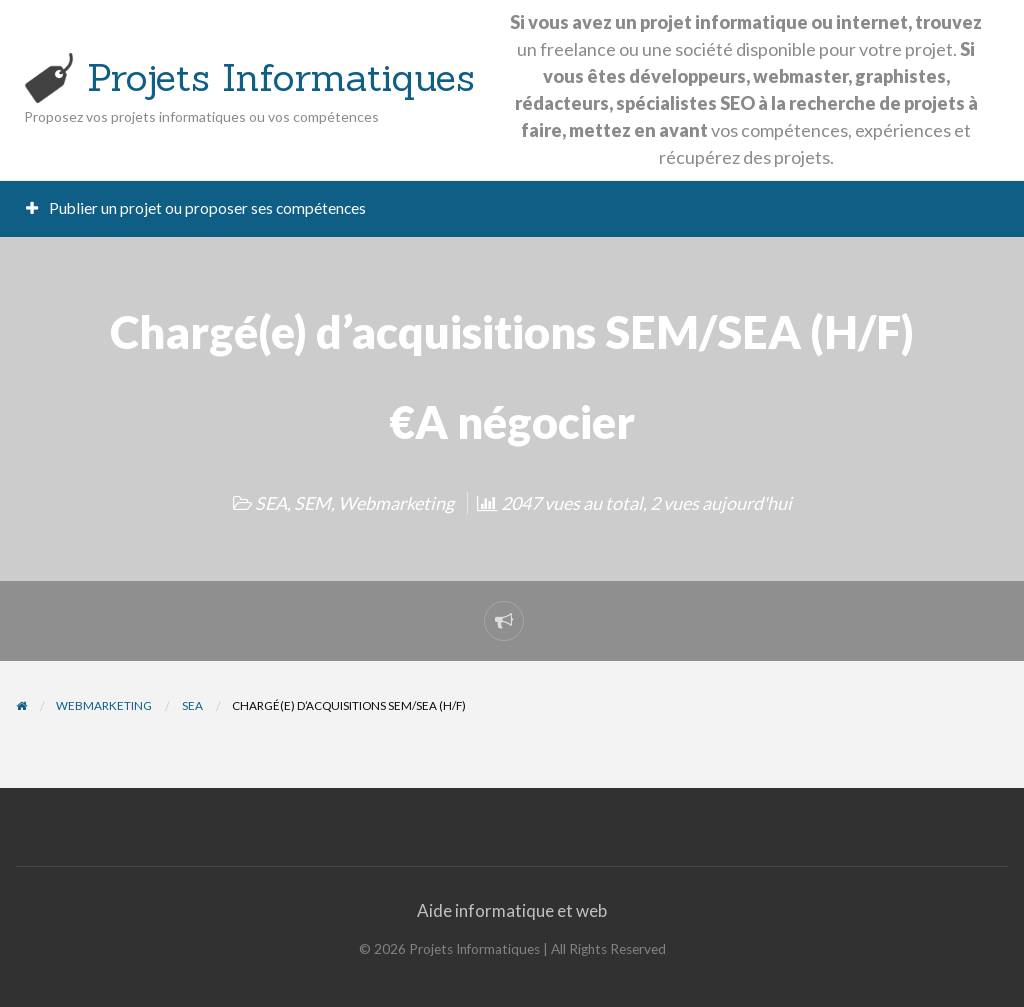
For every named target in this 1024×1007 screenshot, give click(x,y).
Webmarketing (396, 503)
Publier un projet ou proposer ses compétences (196, 208)
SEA (271, 503)
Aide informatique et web (512, 910)
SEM (312, 503)
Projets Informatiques (281, 77)
